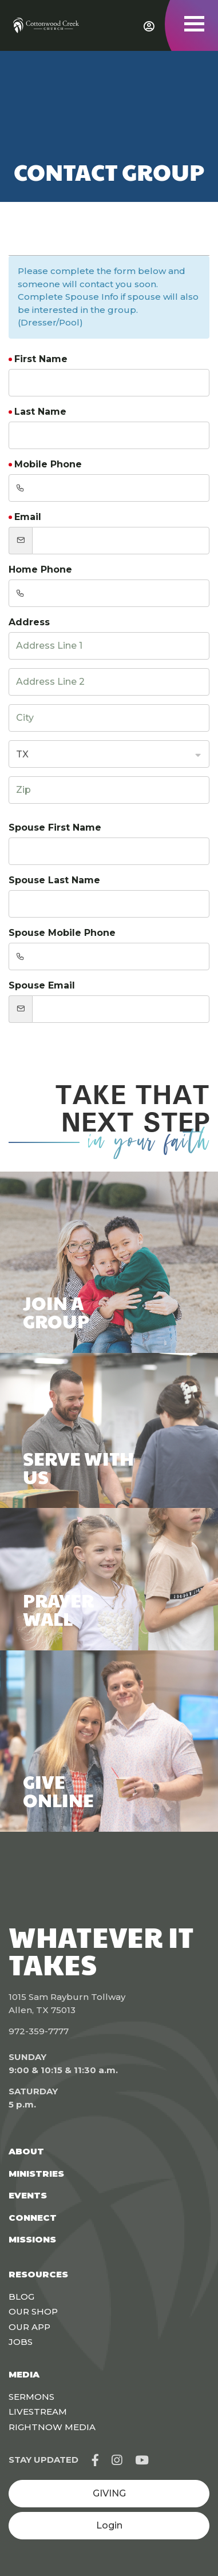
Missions (32, 2239)
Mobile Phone (48, 464)
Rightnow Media (52, 2427)
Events (28, 2195)
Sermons (31, 2396)
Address (29, 622)
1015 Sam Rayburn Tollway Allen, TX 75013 (67, 2003)
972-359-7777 (39, 2031)
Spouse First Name (55, 827)
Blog (21, 2296)
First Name (41, 359)
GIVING (109, 2493)
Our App (29, 2326)
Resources (38, 2274)
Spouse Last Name (54, 880)
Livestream (38, 2411)
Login (109, 2525)
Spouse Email (42, 985)
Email (27, 516)
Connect (33, 2217)
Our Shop (33, 2311)
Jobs (21, 2341)
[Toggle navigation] (194, 23)
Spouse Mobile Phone (62, 932)
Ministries (36, 2173)
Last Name (40, 411)
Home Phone (40, 569)
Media (24, 2374)
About (26, 2151)
